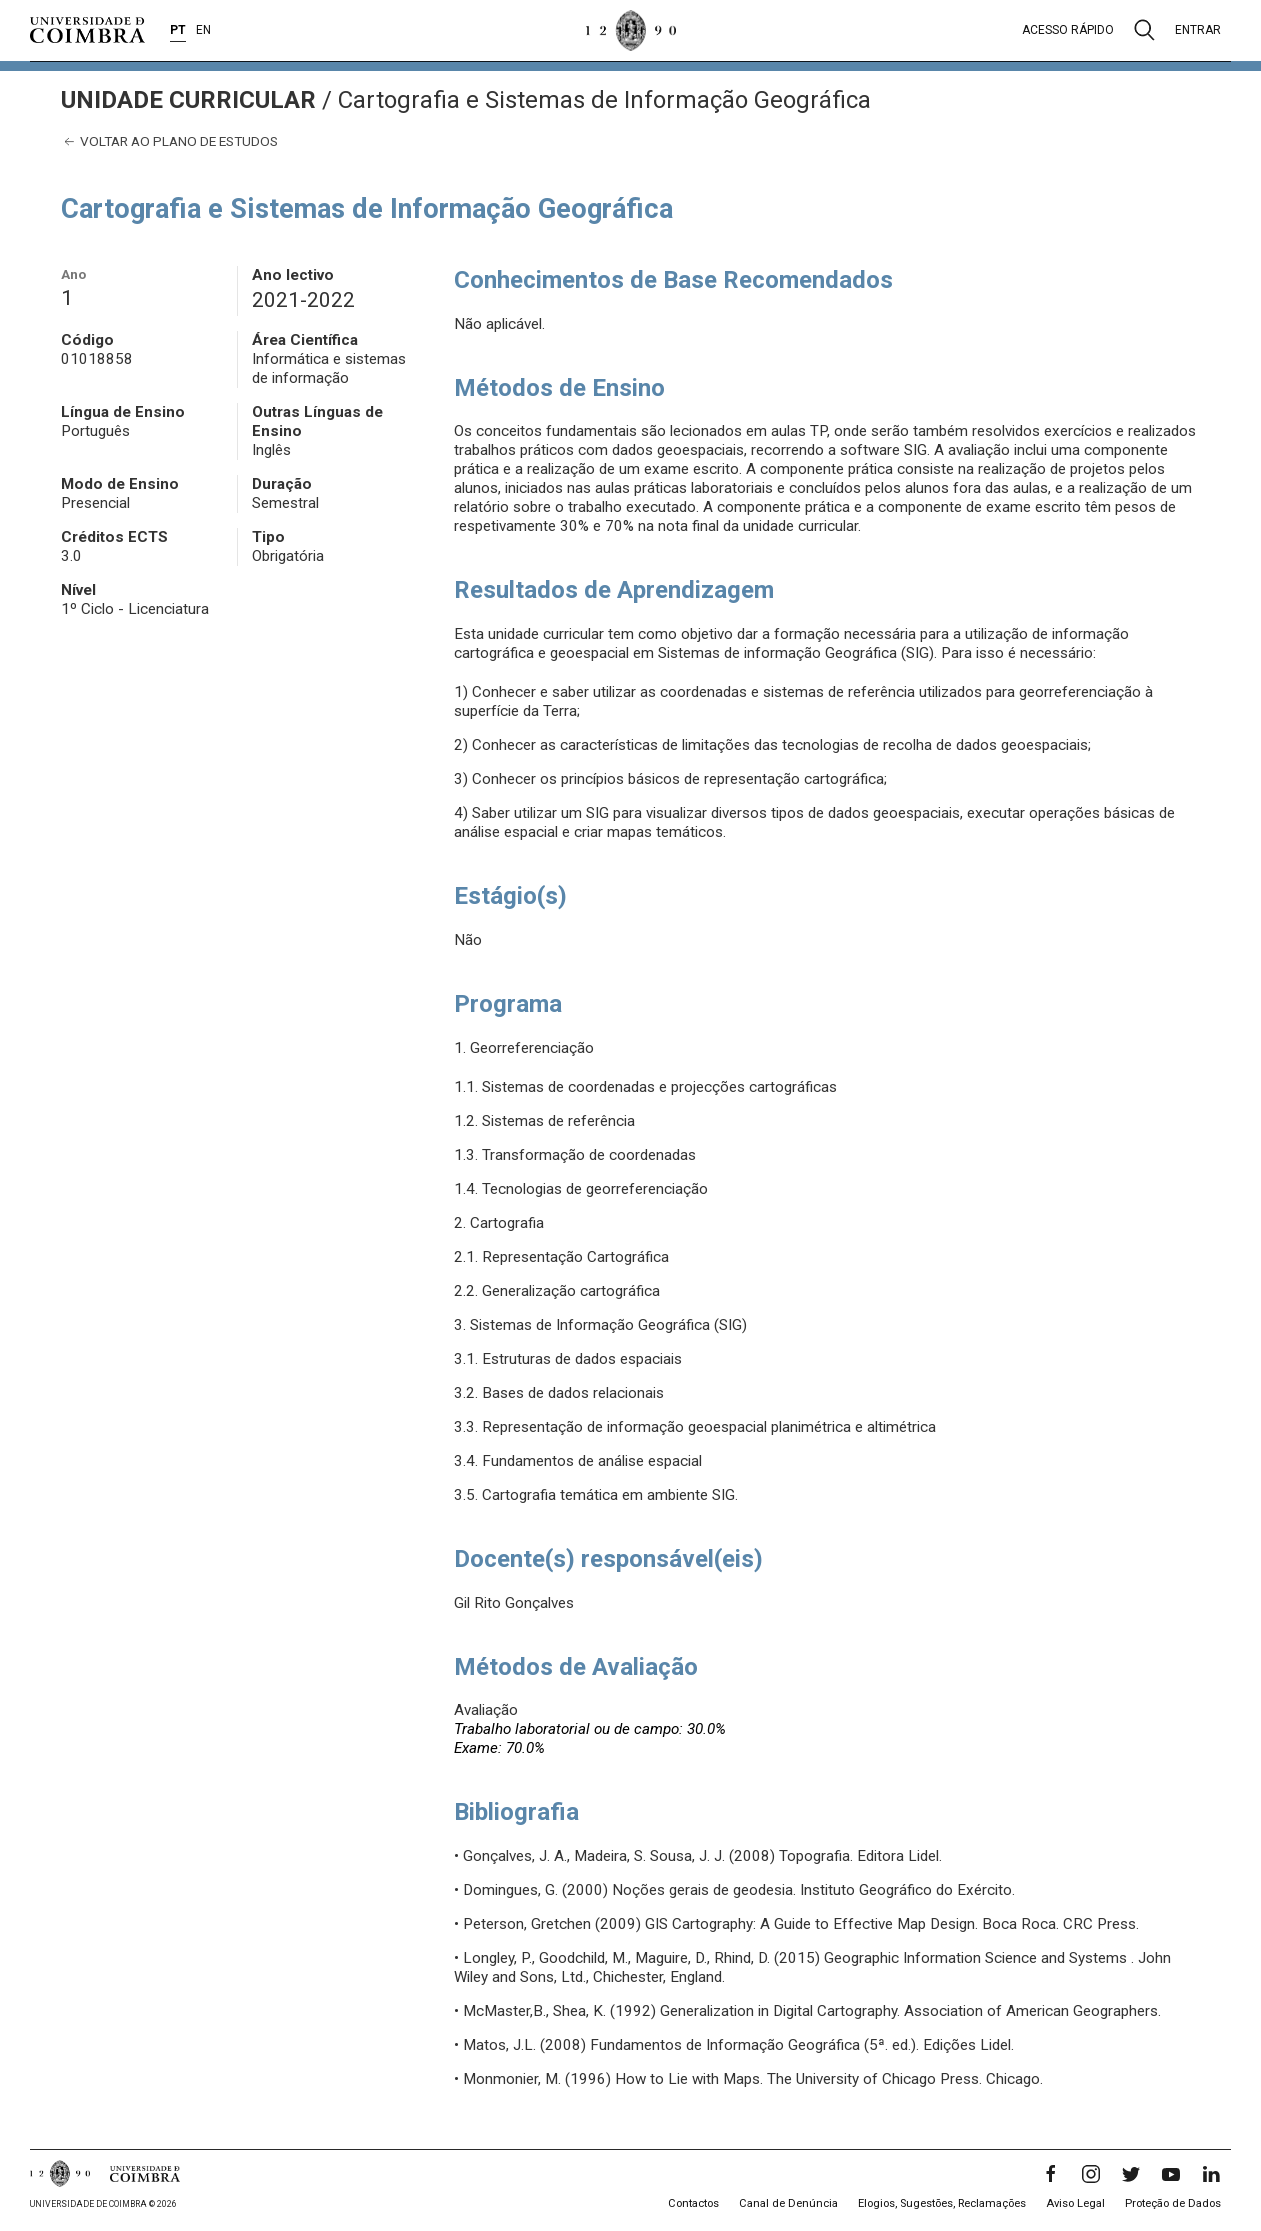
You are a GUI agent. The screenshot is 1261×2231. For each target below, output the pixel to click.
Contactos (693, 2203)
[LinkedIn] (1211, 2174)
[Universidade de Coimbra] (87, 30)
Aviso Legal (1075, 2203)
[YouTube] (1171, 2174)
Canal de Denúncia (788, 2203)
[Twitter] (1131, 2174)
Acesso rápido (1068, 30)
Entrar (1198, 30)
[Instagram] (1091, 2174)
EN (203, 30)
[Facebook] (1051, 2174)
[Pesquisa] (1144, 30)
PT (178, 30)
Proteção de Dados (1173, 2203)
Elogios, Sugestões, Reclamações (942, 2203)
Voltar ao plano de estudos (169, 141)
